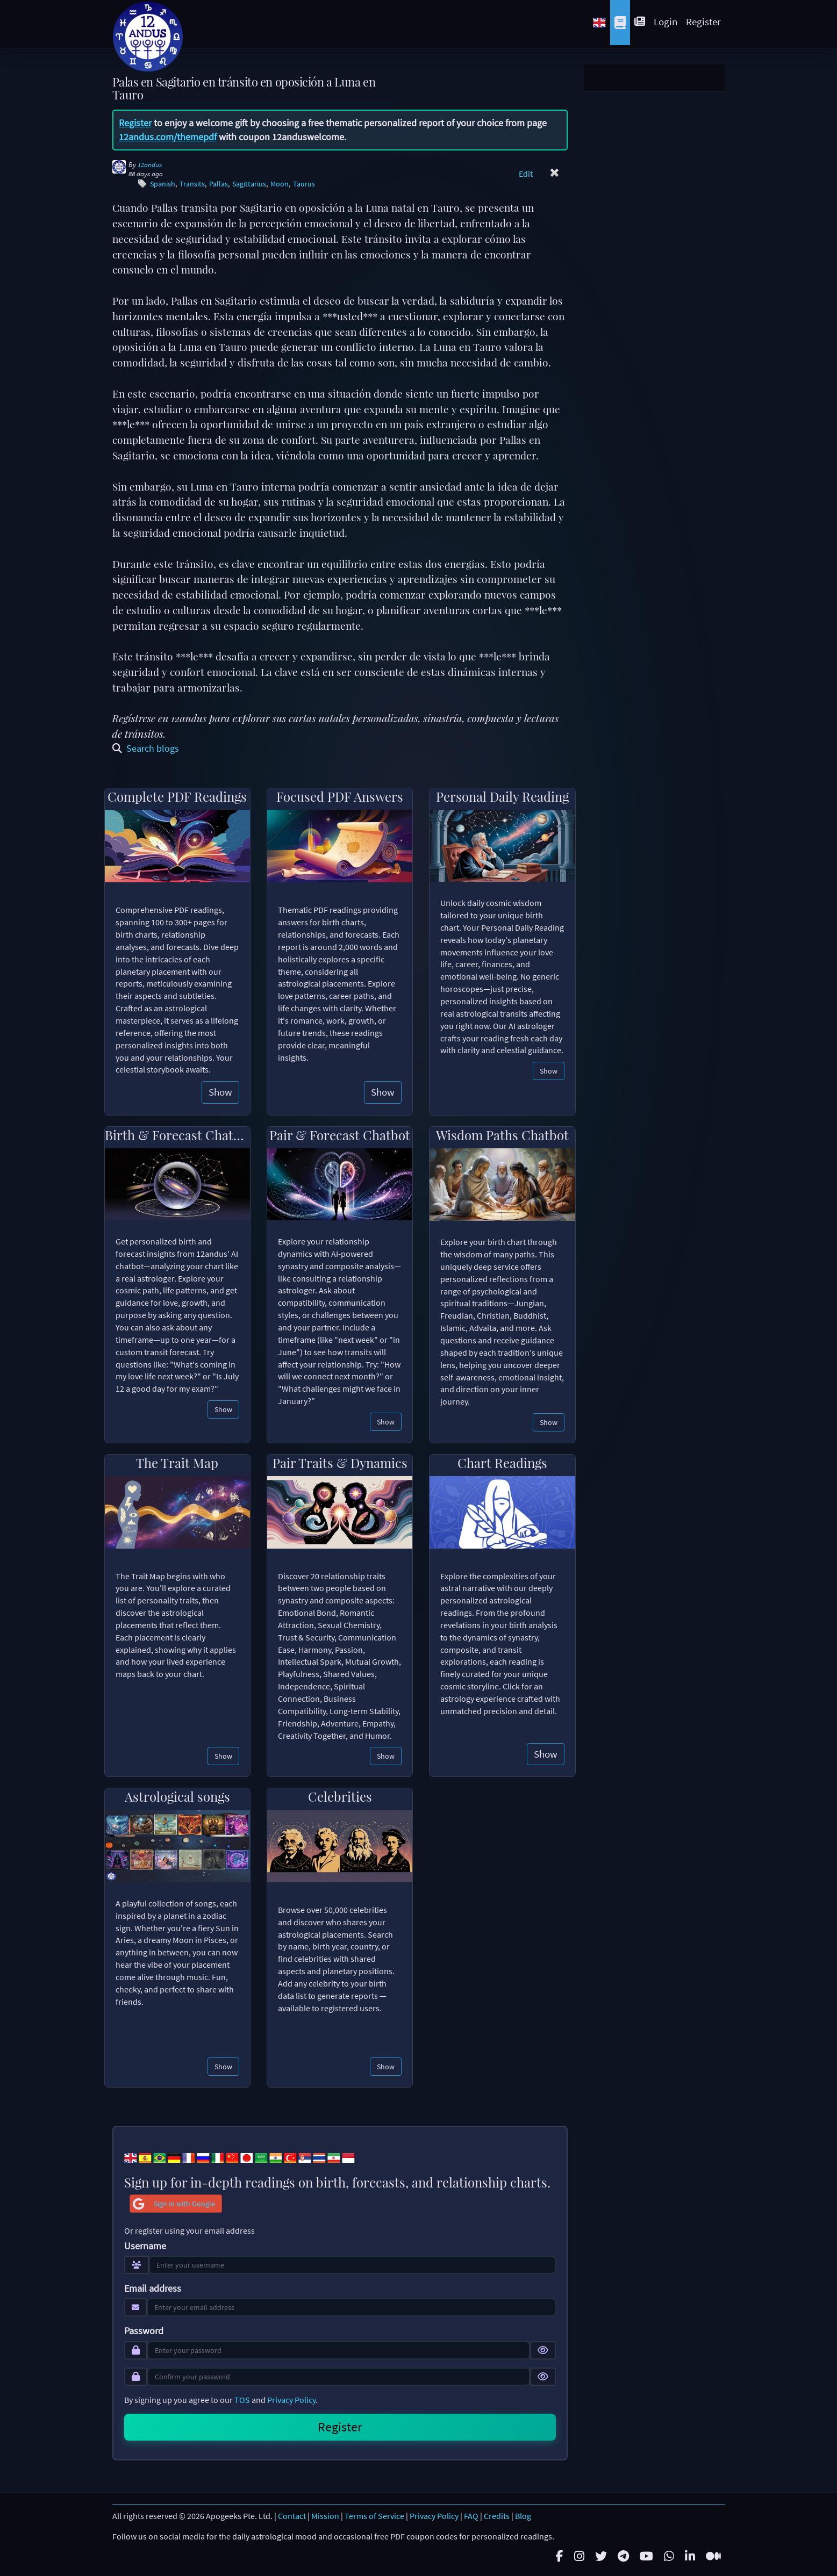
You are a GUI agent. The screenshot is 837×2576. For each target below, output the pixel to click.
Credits (497, 2515)
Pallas (218, 184)
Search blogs (145, 748)
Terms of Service (374, 2515)
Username (145, 2246)
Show (220, 1091)
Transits (192, 184)
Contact (292, 2515)
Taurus (304, 184)
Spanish (162, 184)
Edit (526, 173)
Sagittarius (249, 184)
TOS (242, 2399)
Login (665, 21)
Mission (325, 2515)
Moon (279, 184)
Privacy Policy (291, 2399)
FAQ (471, 2515)
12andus (150, 165)
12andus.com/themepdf (168, 137)
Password (143, 2331)
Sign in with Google (172, 2203)
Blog (523, 2515)
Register (703, 21)
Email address (152, 2288)
